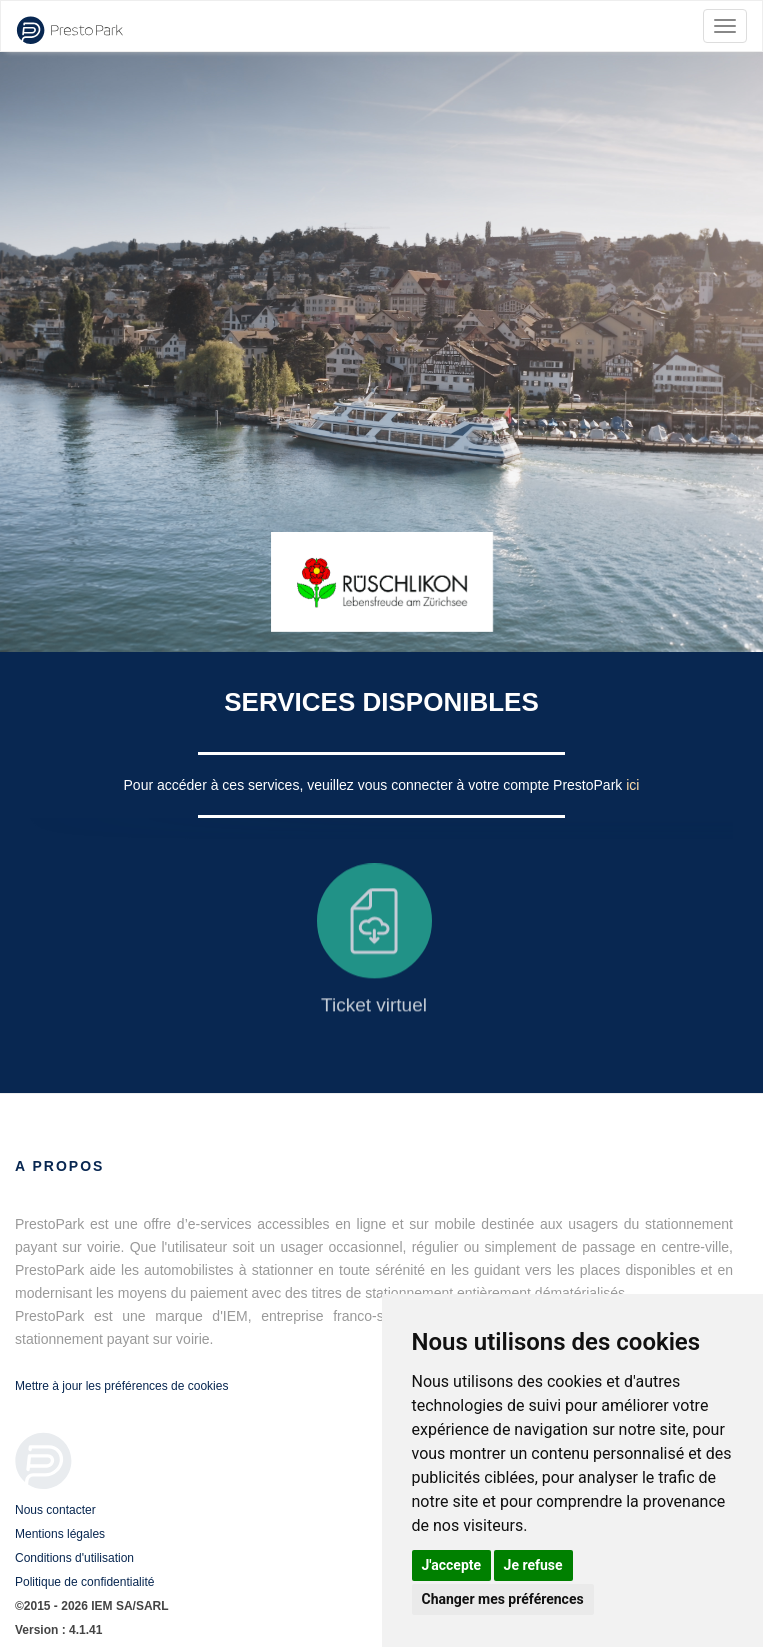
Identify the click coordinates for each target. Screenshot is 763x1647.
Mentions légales (60, 1534)
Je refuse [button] (533, 1565)
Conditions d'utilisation (74, 1558)
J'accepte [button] (452, 1565)
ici (632, 785)
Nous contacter (55, 1510)
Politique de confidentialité (84, 1582)
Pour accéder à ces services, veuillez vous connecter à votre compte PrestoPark (375, 785)
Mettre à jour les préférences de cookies (121, 1386)
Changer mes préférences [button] (503, 1599)
